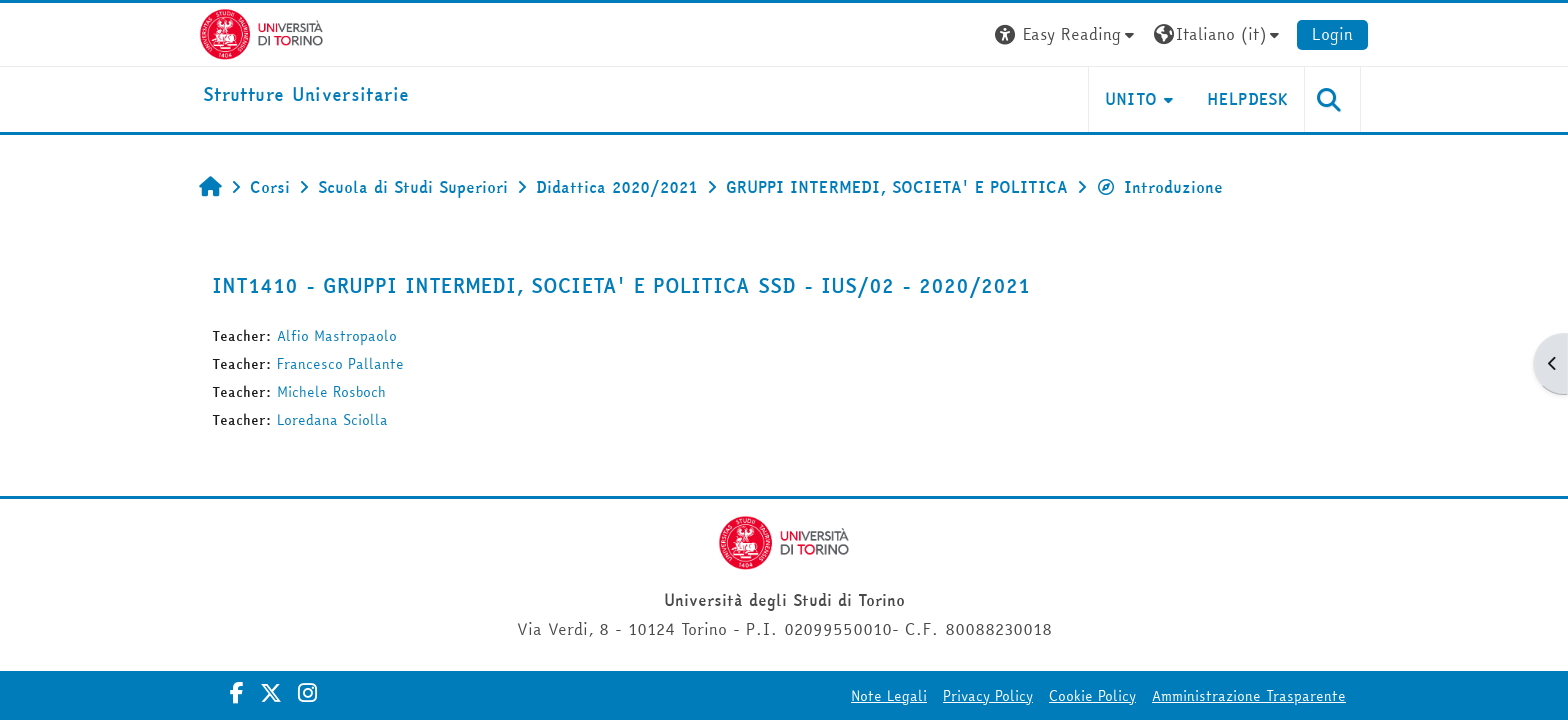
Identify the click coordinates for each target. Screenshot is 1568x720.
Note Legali (889, 696)
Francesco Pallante (340, 364)
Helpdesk (1247, 99)
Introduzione (1159, 187)
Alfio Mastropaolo (337, 336)
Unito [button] (1131, 99)
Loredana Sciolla (332, 420)
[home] (306, 95)
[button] (1067, 34)
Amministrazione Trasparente (1249, 696)
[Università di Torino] (261, 32)
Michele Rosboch (331, 392)
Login (1332, 34)
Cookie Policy (1092, 696)
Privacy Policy (988, 696)
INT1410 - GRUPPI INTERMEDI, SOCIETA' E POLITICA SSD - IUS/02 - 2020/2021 (621, 285)
